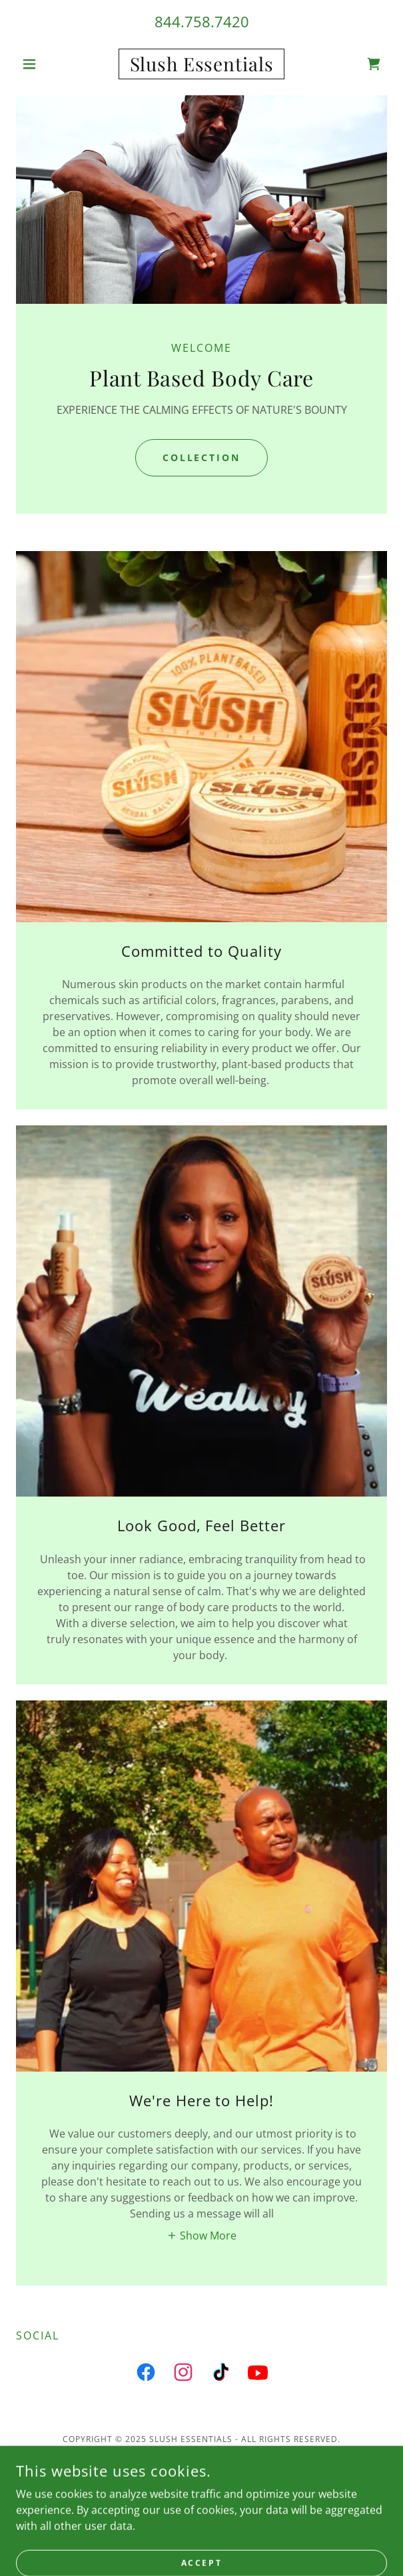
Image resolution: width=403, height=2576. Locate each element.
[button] (44, 64)
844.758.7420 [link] (202, 21)
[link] (202, 64)
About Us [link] (202, 2504)
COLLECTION (202, 457)
